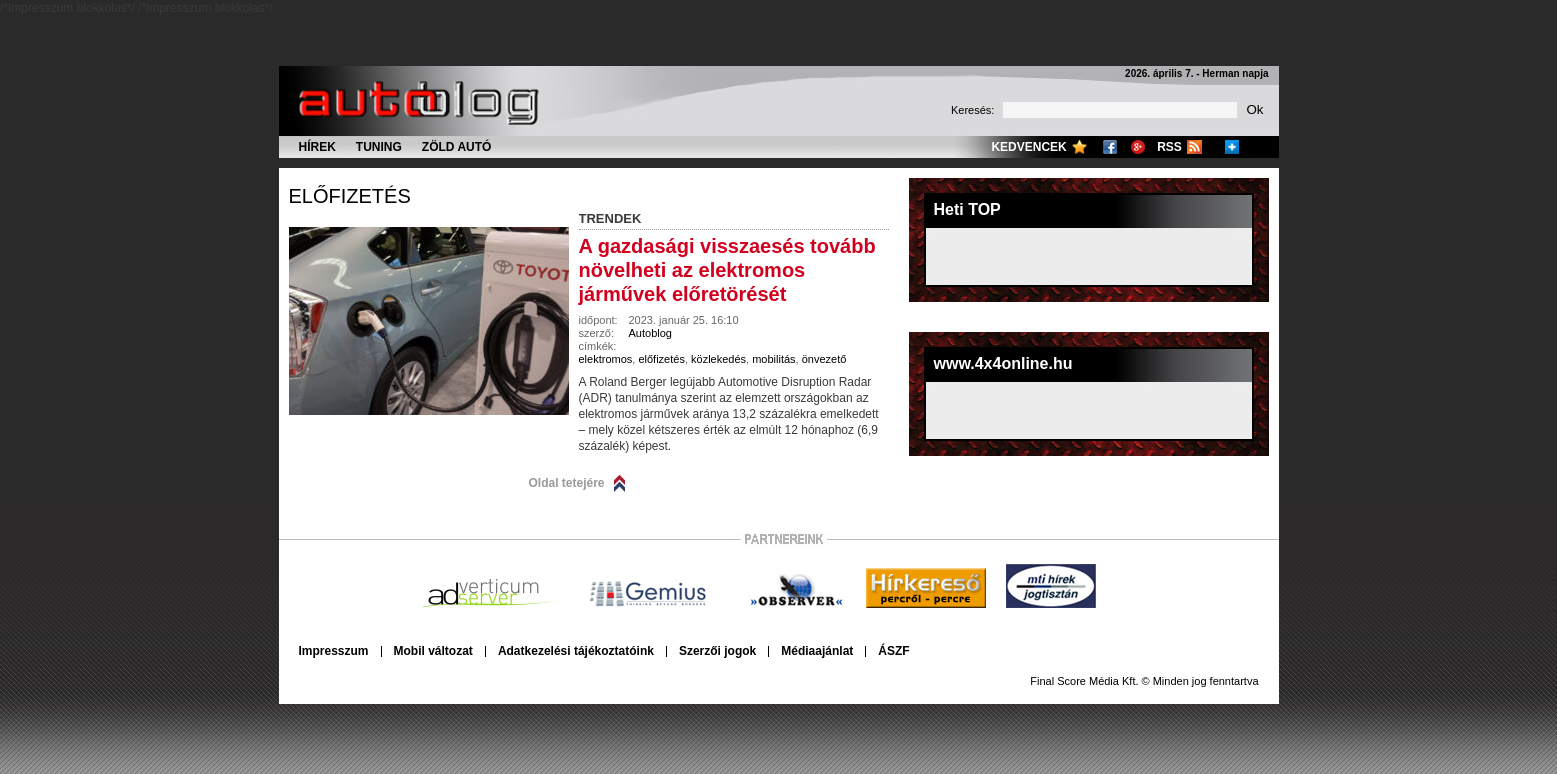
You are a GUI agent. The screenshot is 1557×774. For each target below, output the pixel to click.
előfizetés (350, 196)
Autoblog (650, 333)
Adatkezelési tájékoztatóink (576, 651)
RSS (1169, 147)
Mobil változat (433, 651)
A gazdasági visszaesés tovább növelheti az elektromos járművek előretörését (727, 270)
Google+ (1138, 147)
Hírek (317, 147)
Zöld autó (457, 147)
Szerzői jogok (717, 651)
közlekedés (718, 359)
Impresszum (334, 651)
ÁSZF (893, 651)
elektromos (606, 359)
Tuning (379, 147)
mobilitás (773, 359)
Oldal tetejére (567, 483)
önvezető (824, 359)
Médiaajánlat (817, 651)
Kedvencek (1028, 147)
